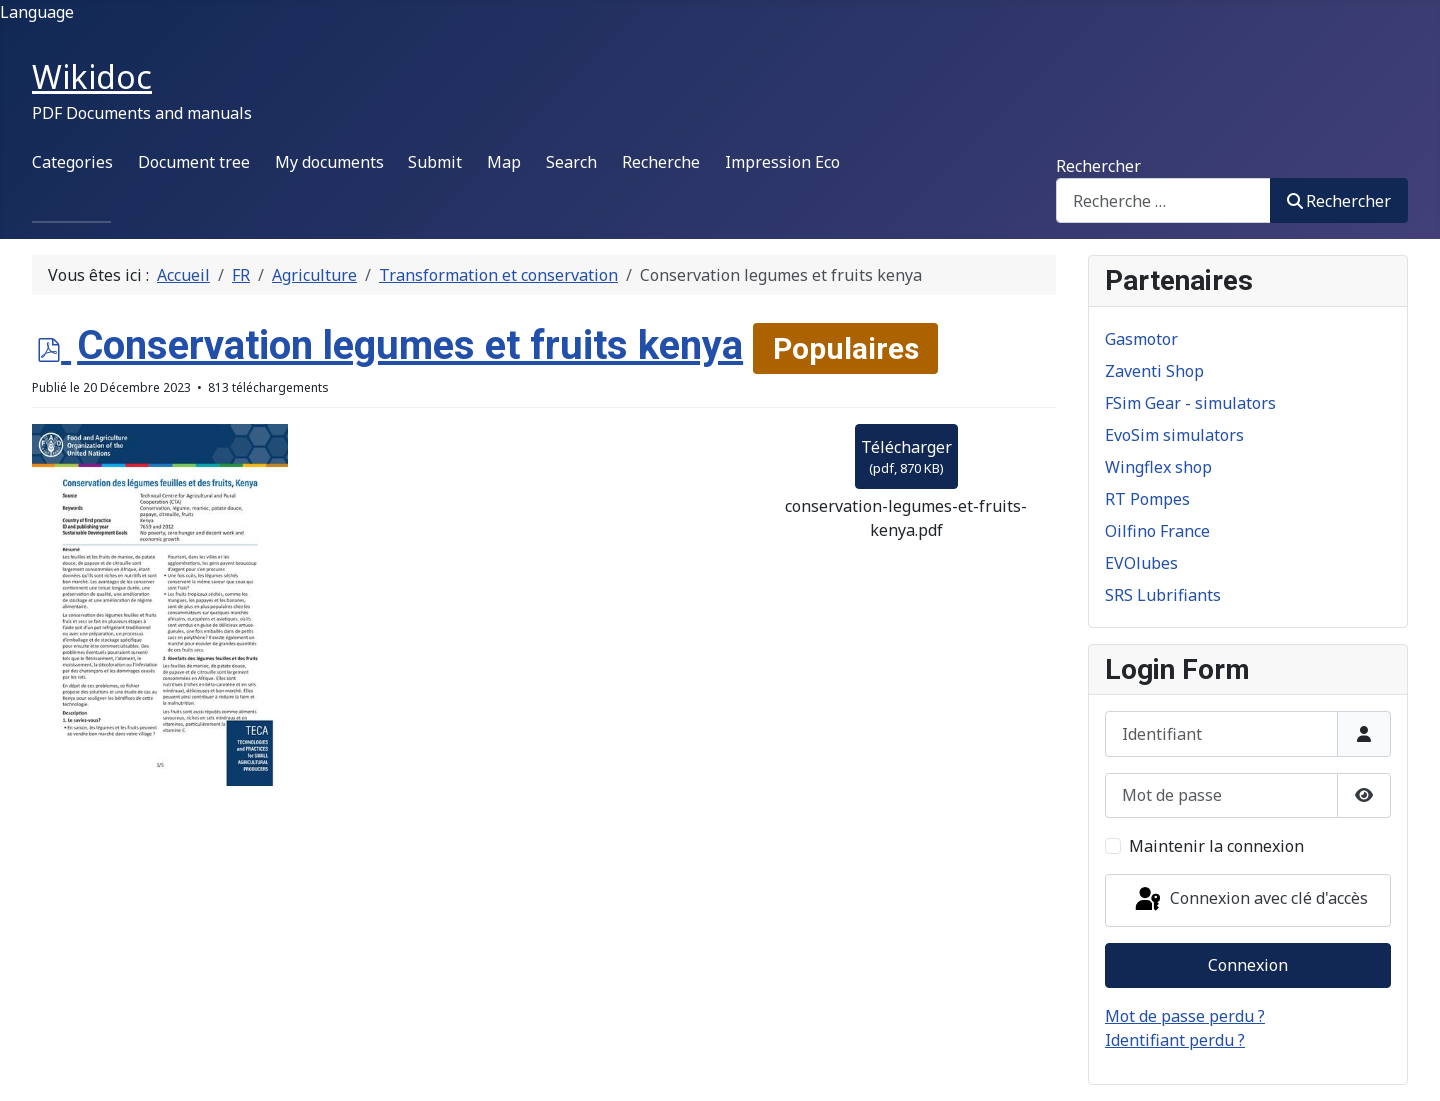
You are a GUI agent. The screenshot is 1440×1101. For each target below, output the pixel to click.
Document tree (194, 162)
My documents (329, 162)
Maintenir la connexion (1216, 846)
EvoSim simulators (1174, 435)
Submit (435, 162)
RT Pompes (1147, 499)
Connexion (1248, 965)
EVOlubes (1141, 563)
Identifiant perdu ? (1175, 1040)
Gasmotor (1141, 339)
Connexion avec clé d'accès (1250, 900)
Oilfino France (1157, 531)
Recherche (661, 162)
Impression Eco (782, 162)
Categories (72, 162)
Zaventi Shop (1154, 371)
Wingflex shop (1158, 467)
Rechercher (1098, 166)
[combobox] (1163, 200)
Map (504, 162)
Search (571, 162)
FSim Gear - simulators (1190, 403)
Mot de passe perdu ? (1185, 1016)
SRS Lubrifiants (1163, 595)
